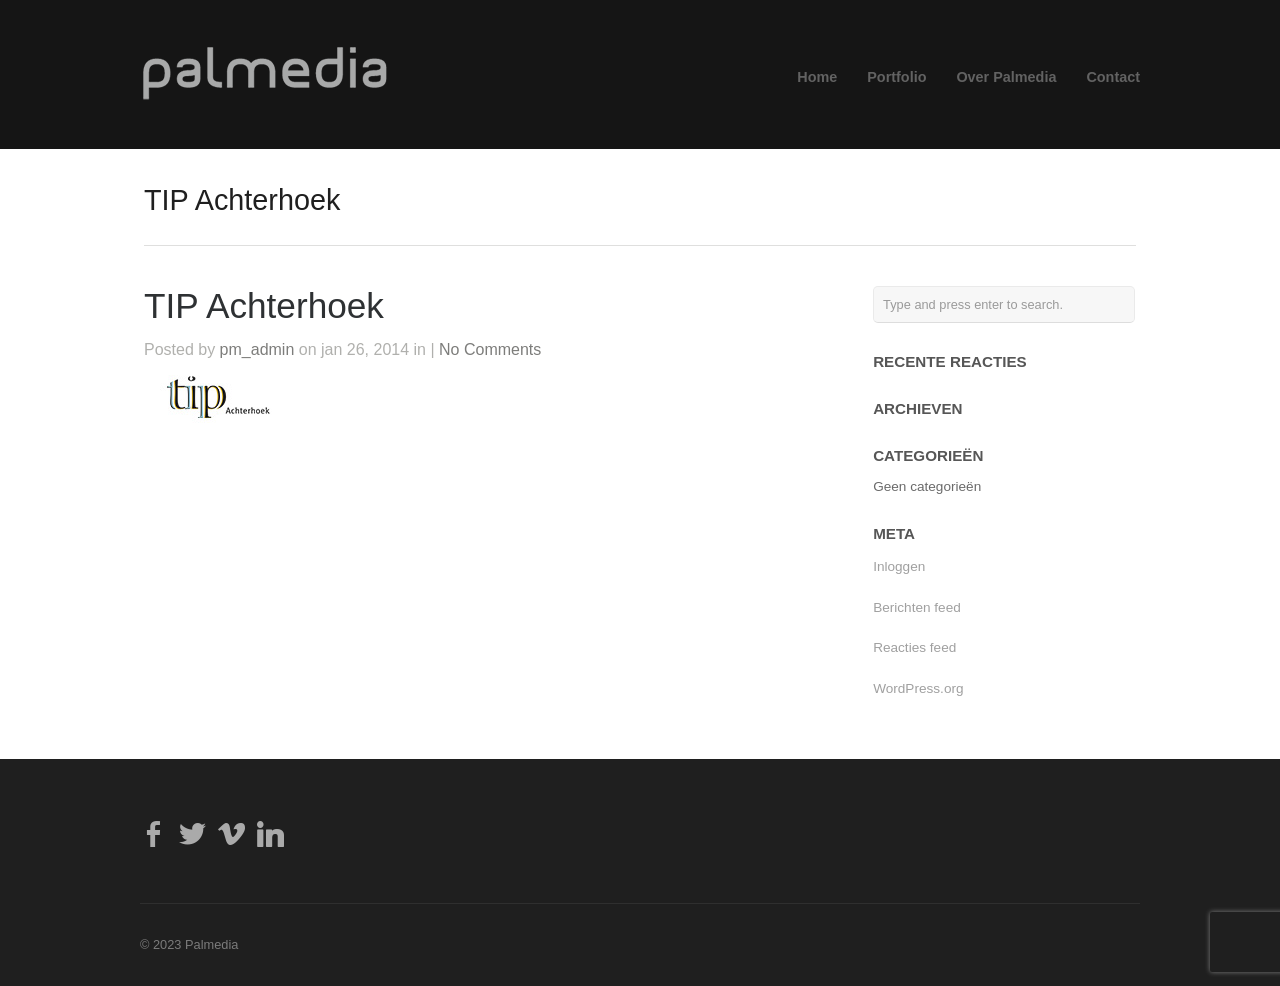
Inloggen (899, 566)
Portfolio (896, 77)
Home (817, 77)
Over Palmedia (1006, 77)
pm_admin (257, 349)
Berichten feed (917, 607)
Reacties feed (914, 647)
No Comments (490, 349)
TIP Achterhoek (264, 305)
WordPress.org (918, 688)
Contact (1113, 77)
